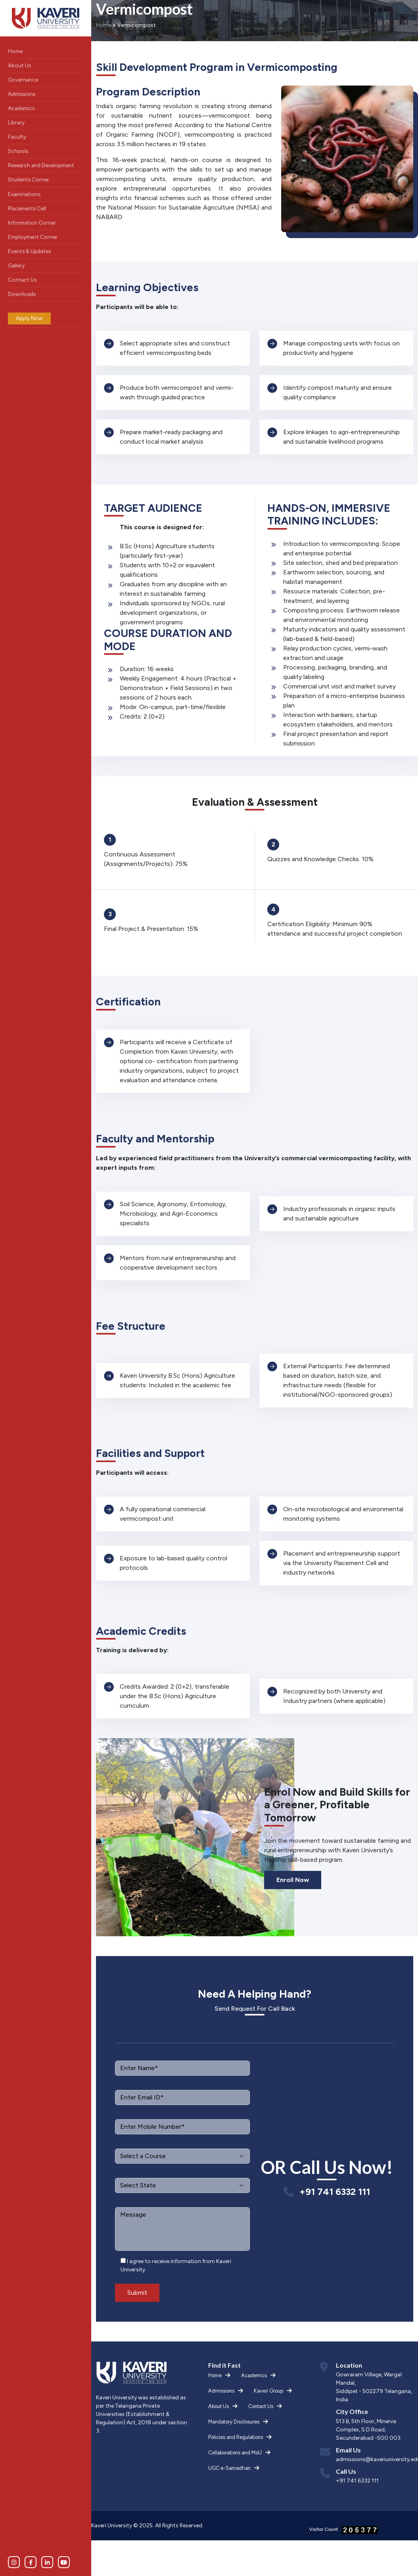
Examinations (24, 194)
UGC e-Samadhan (229, 2468)
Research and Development (41, 165)
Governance (23, 79)
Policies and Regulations (235, 2437)
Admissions (21, 94)
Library (16, 122)
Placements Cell (27, 208)
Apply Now (29, 318)
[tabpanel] (173, 348)
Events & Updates (29, 251)
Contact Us (22, 279)
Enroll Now (292, 1880)
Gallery (16, 265)
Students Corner (28, 179)
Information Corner (32, 222)
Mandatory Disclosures (233, 2422)
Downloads (22, 294)
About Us (19, 65)
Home (15, 51)
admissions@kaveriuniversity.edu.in (374, 2459)
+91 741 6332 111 (334, 2191)
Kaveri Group (268, 2391)
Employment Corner (33, 237)
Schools (18, 151)
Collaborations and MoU (235, 2453)
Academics (21, 108)
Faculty (17, 136)
